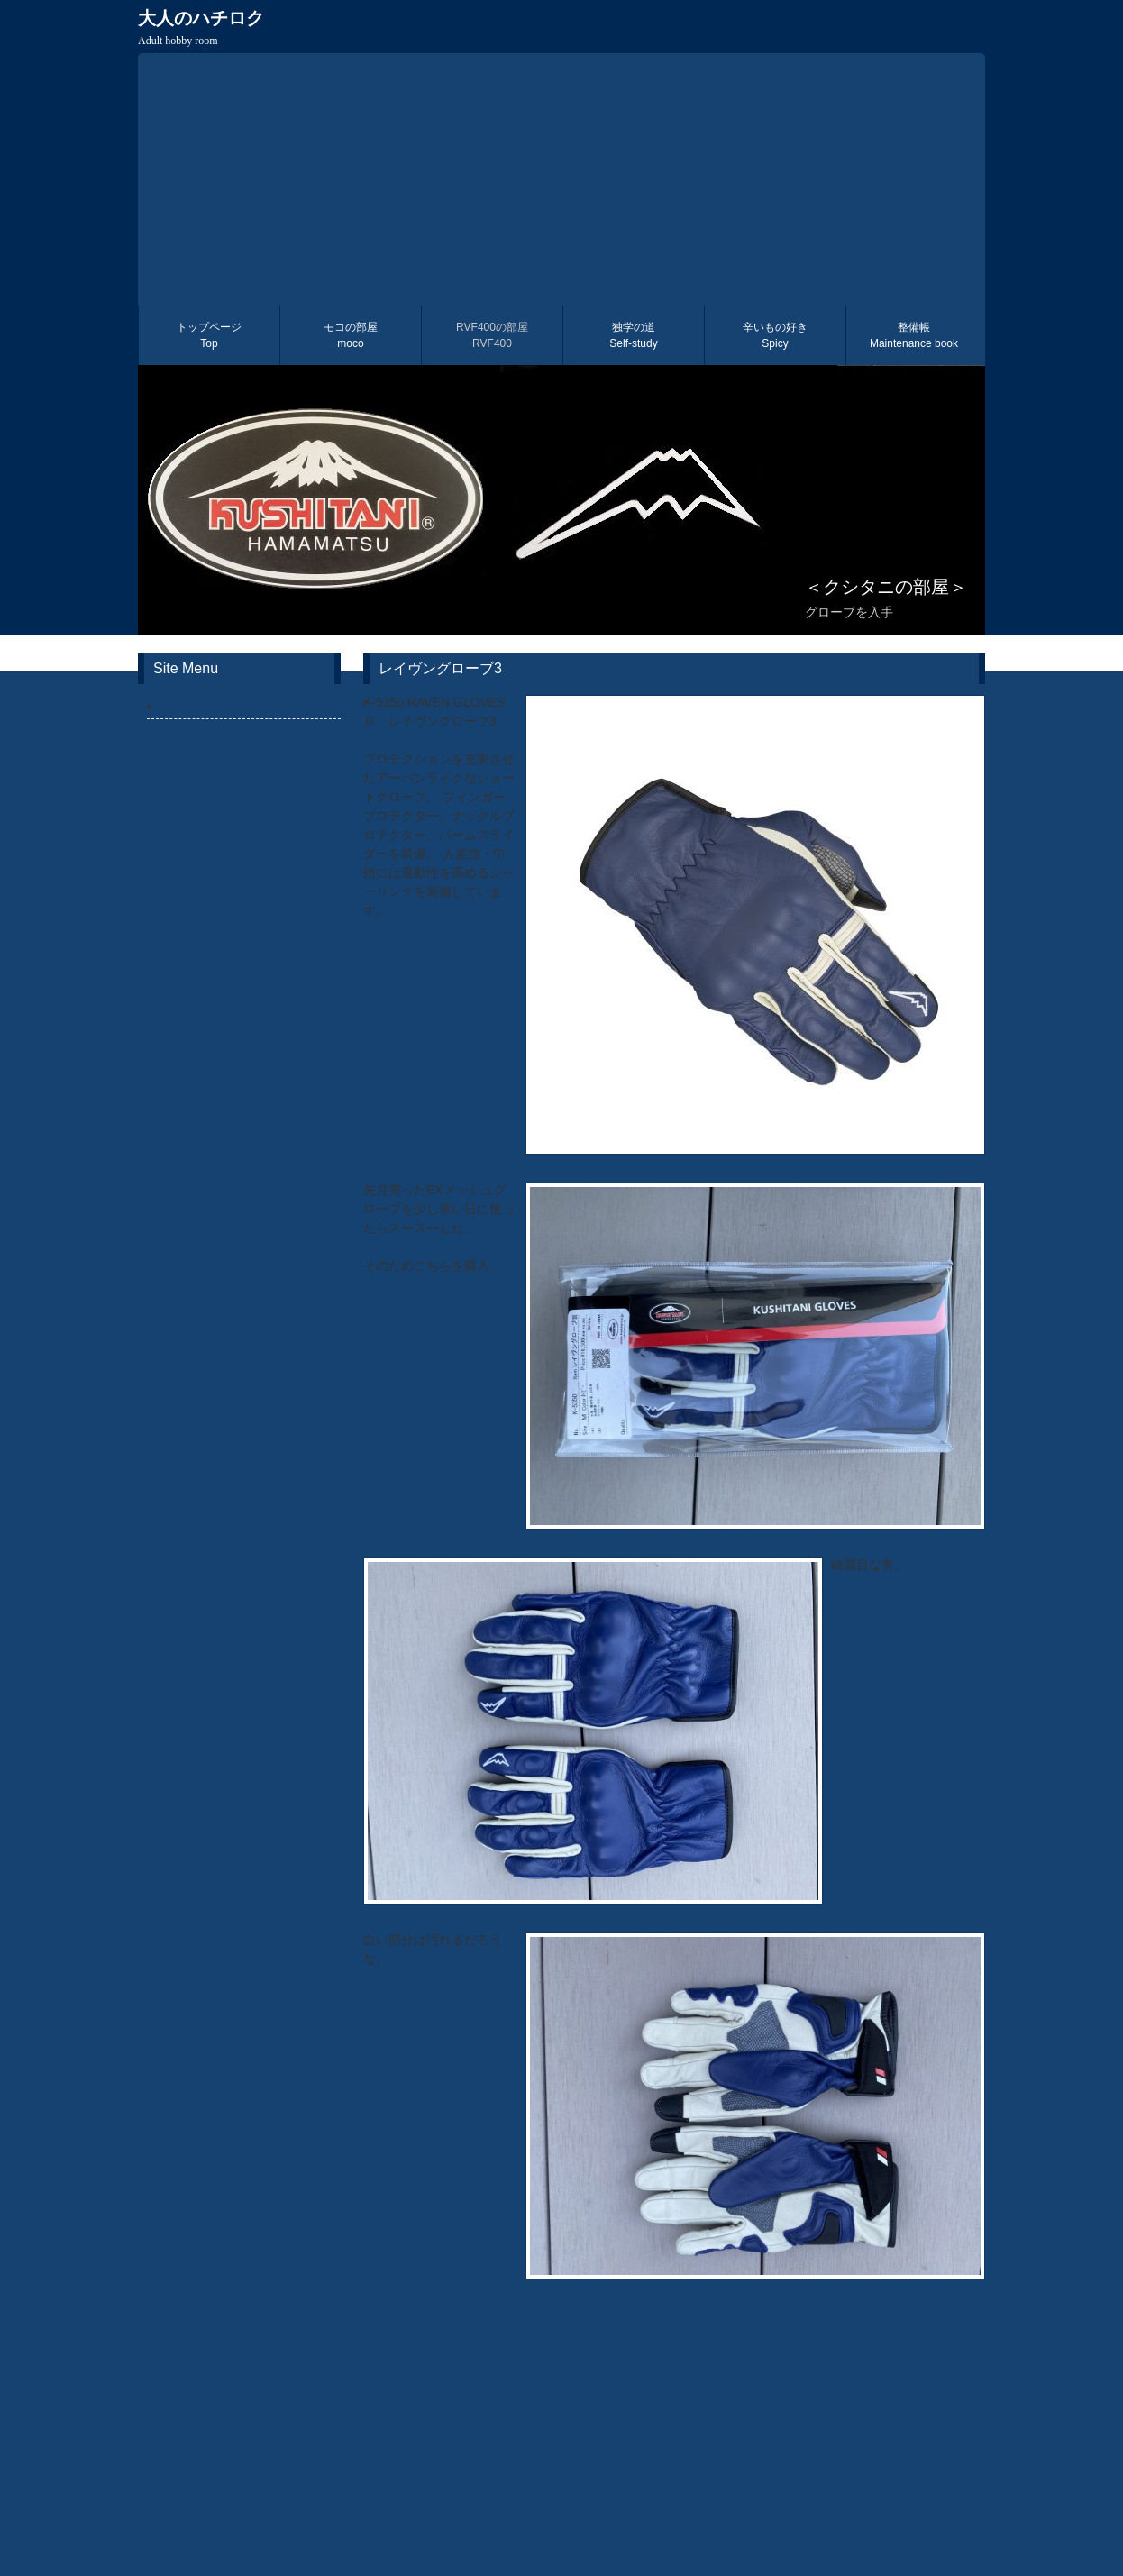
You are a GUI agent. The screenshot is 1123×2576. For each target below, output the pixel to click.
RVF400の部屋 (492, 335)
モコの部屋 (351, 335)
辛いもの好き (775, 335)
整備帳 (914, 335)
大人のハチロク (201, 27)
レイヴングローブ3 (208, 705)
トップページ (209, 335)
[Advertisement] (561, 179)
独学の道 (633, 335)
